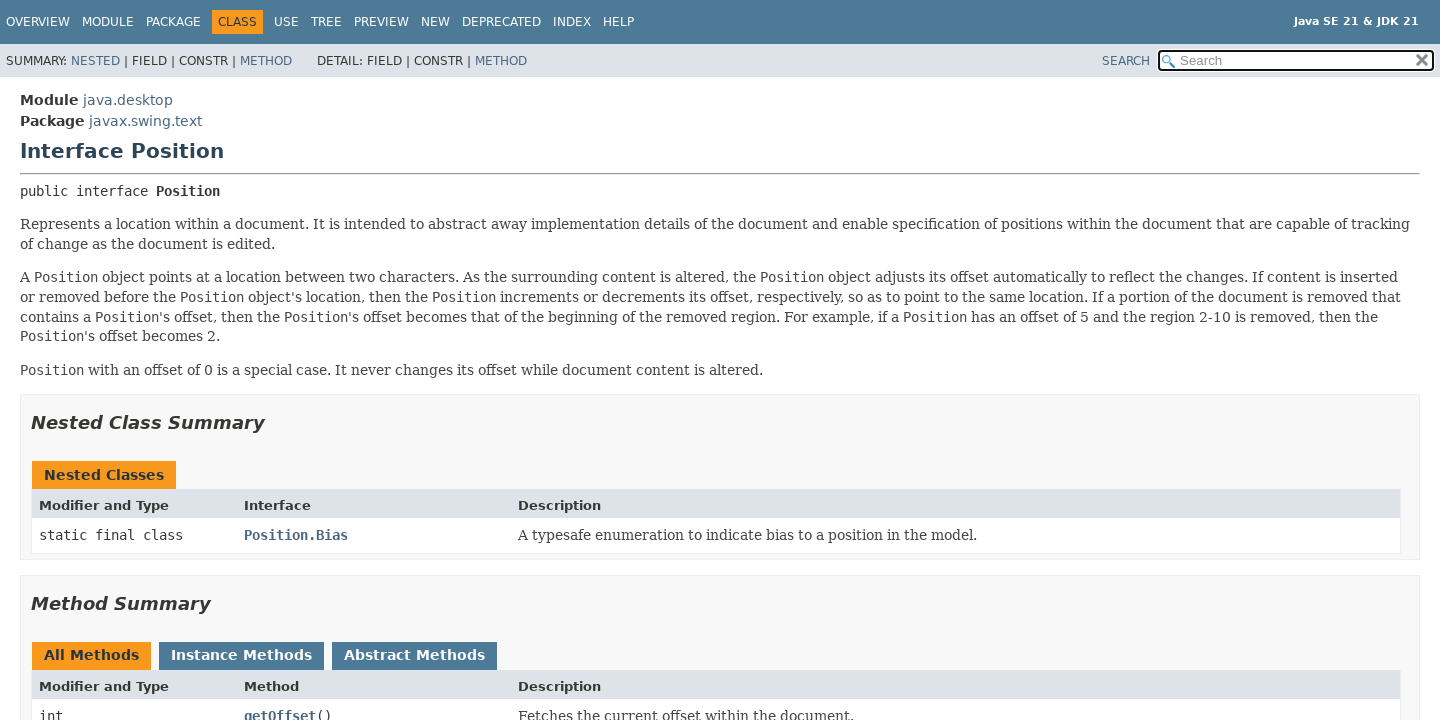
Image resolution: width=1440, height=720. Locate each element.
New (435, 22)
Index (572, 22)
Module (108, 22)
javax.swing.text (145, 121)
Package (173, 22)
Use (286, 22)
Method (266, 61)
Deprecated (501, 22)
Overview (38, 22)
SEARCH (1126, 61)
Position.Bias (296, 535)
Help (618, 22)
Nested (95, 61)
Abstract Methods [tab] (414, 655)
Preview (381, 22)
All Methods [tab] (91, 655)
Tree (326, 22)
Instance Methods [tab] (241, 655)
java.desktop (128, 100)
